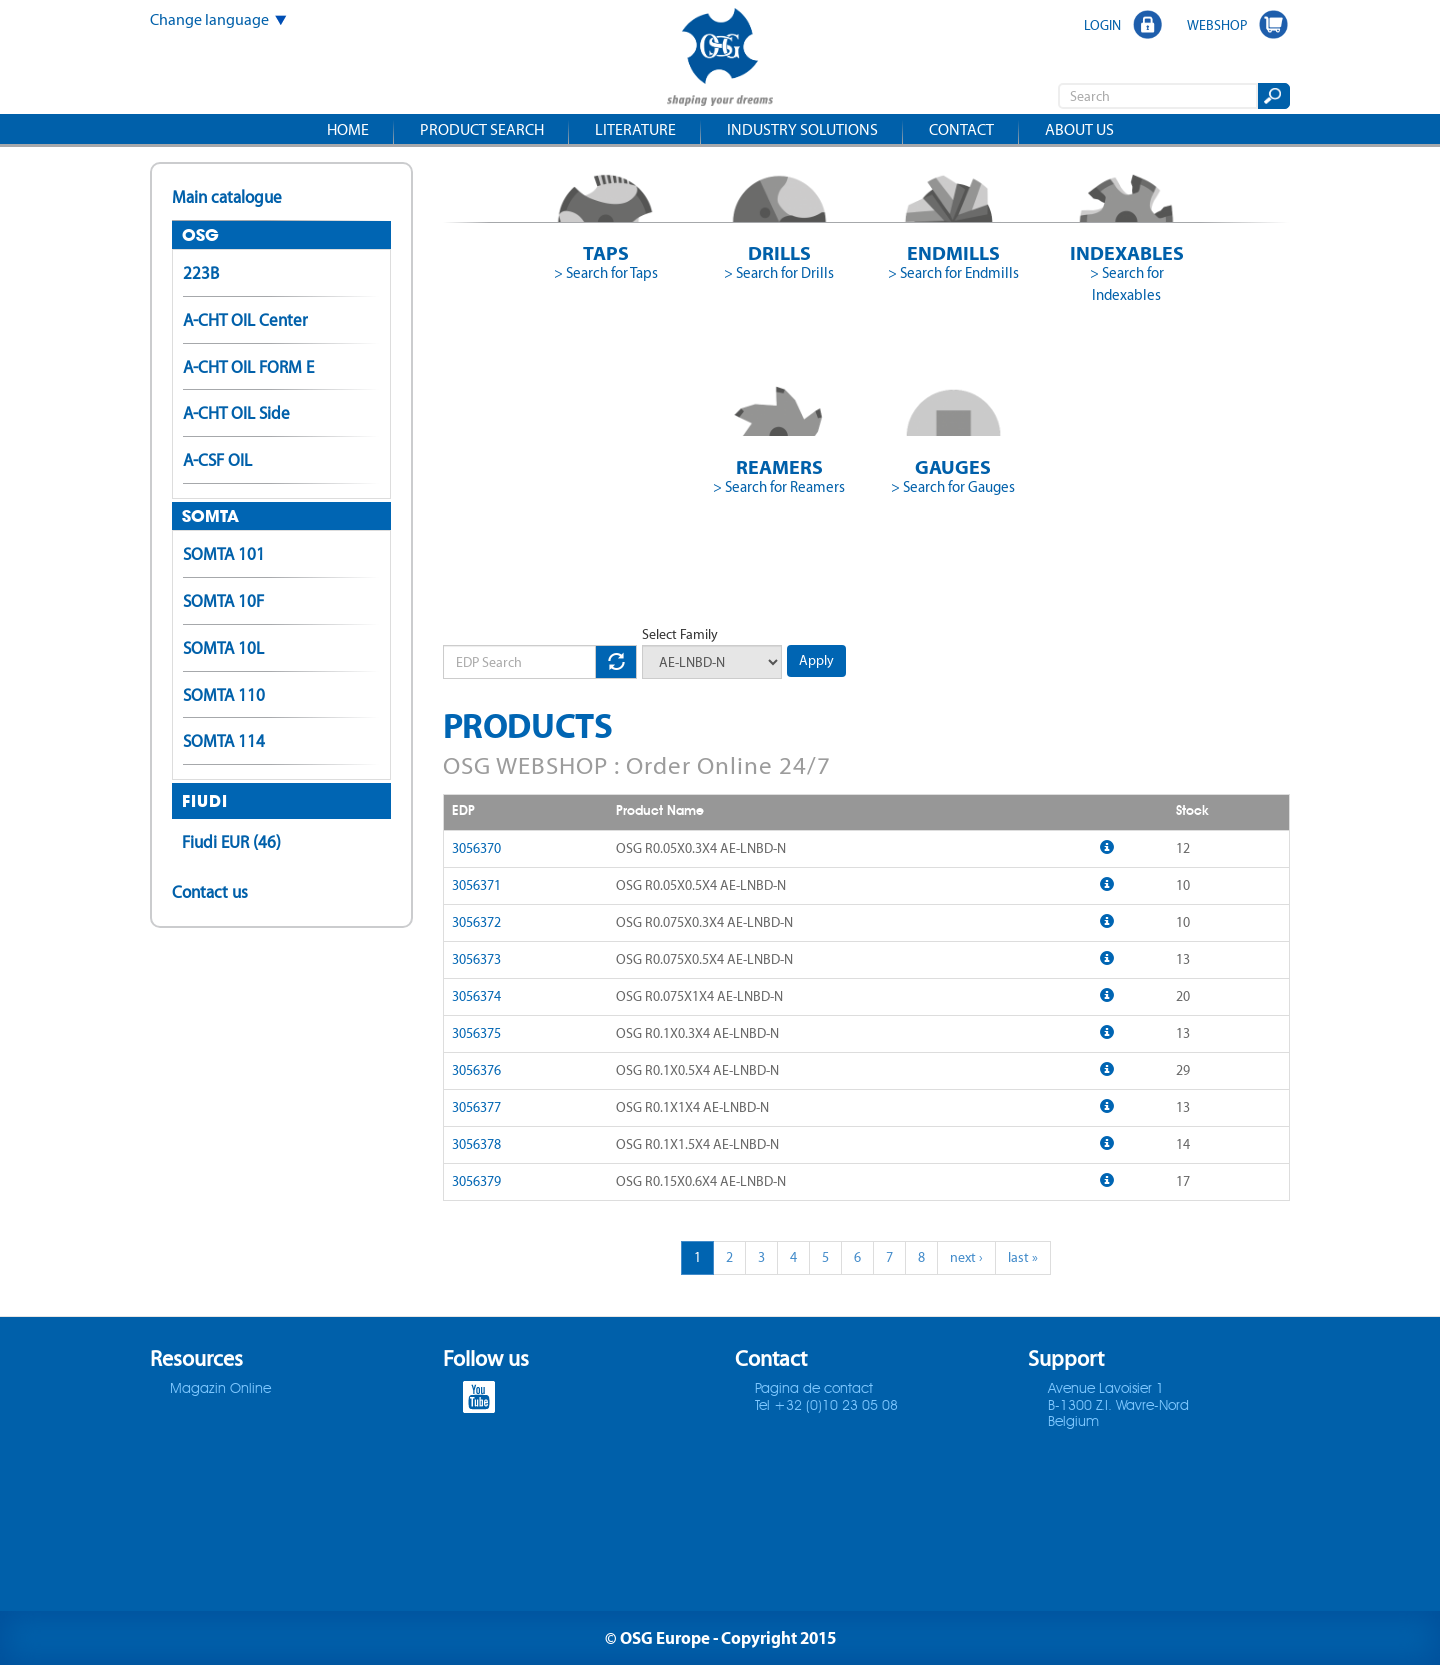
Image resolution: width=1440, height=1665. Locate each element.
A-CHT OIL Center (245, 320)
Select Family (680, 634)
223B (201, 273)
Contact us (210, 892)
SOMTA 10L (223, 648)
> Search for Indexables (1127, 284)
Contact (961, 129)
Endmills (953, 252)
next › (966, 1257)
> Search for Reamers (779, 487)
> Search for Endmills (953, 273)
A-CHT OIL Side (236, 413)
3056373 (476, 959)
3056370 (476, 848)
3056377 (476, 1107)
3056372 (476, 922)
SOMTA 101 (224, 554)
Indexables (1127, 252)
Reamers (779, 466)
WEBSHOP (1217, 25)
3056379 (476, 1181)
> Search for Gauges (953, 487)
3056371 (476, 885)
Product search (482, 129)
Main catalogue (227, 197)
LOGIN (1102, 25)
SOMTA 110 (224, 695)
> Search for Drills (779, 273)
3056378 (476, 1144)
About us (1079, 129)
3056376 (476, 1070)
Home (348, 129)
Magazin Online (220, 1389)
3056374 (476, 996)
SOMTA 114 (224, 741)
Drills (779, 252)
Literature (635, 129)
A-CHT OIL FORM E (248, 367)
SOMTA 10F (223, 601)
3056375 (476, 1033)
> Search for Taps (606, 273)
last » (1023, 1257)
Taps (606, 252)
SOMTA (210, 516)
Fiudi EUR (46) (231, 842)
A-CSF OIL (217, 460)
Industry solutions (802, 129)
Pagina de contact (814, 1389)
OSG (200, 235)
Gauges (953, 466)
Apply (816, 660)
